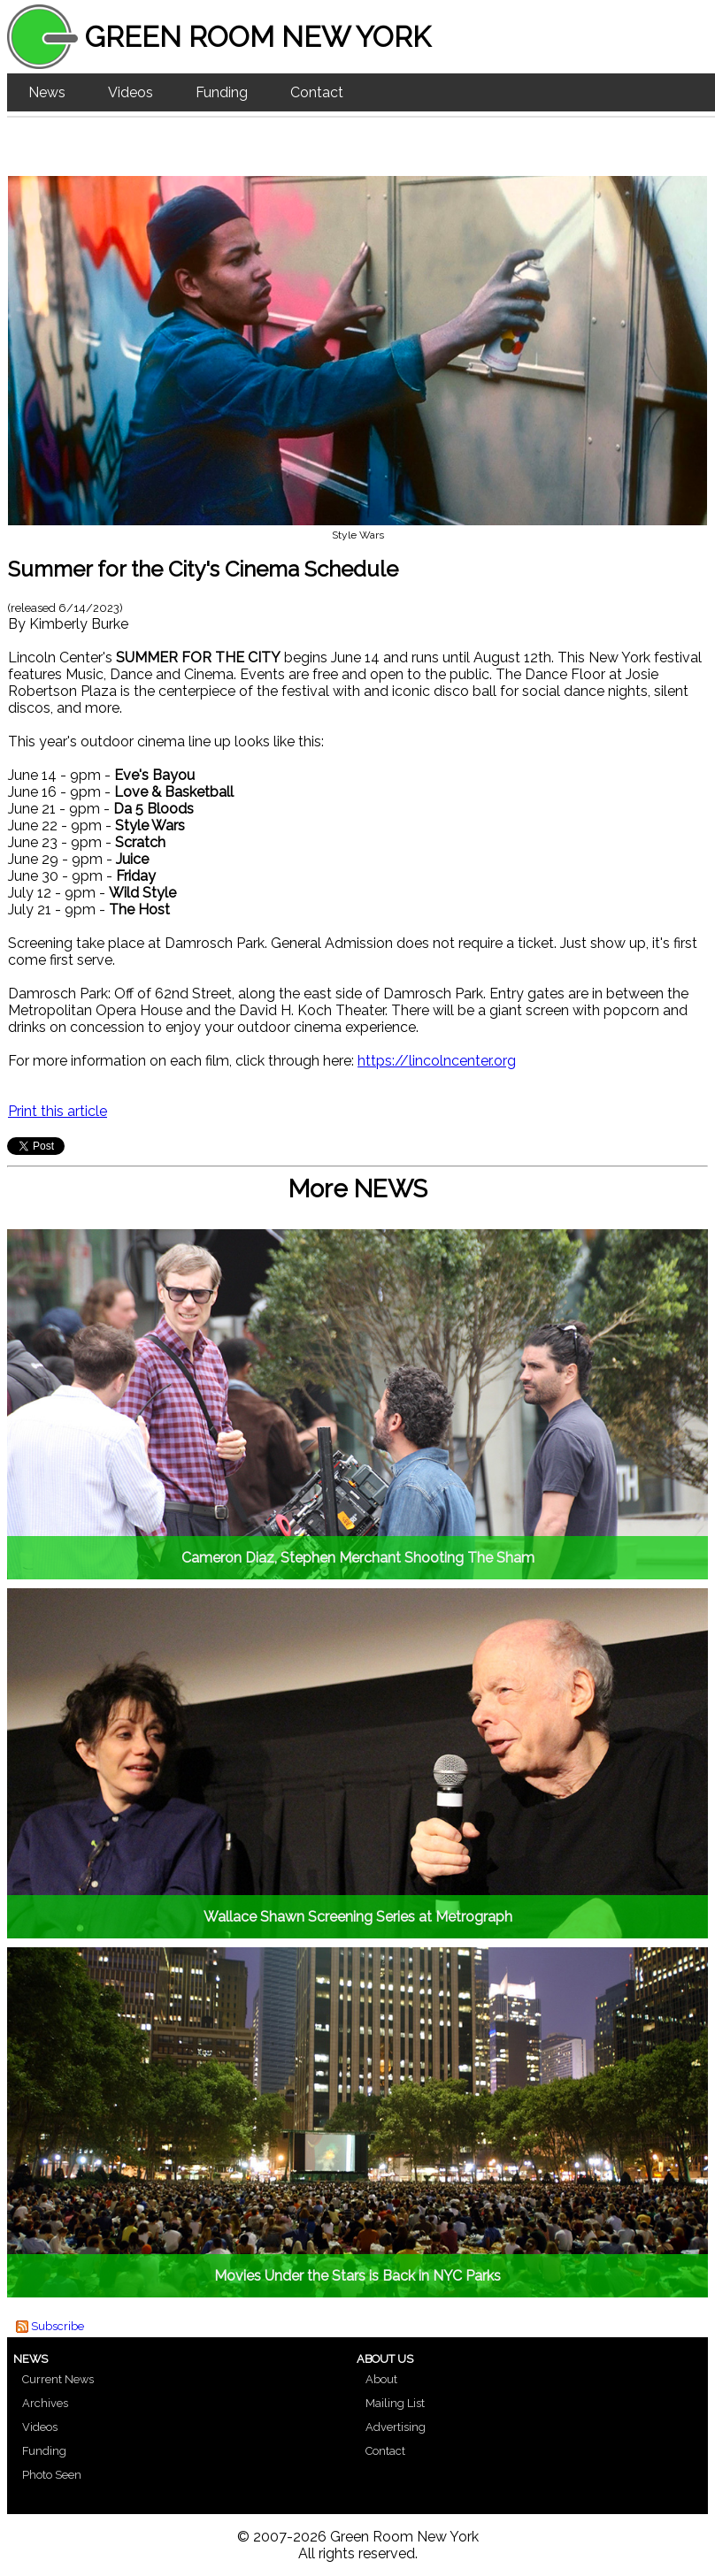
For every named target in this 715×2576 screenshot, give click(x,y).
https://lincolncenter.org (437, 1060)
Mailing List (395, 2403)
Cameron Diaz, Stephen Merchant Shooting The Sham (357, 1557)
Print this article (57, 1111)
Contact (316, 92)
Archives (45, 2403)
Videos (130, 92)
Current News (58, 2379)
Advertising (395, 2427)
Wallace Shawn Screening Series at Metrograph (358, 1916)
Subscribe (57, 2326)
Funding (222, 92)
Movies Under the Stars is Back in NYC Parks (357, 2275)
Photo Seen (51, 2474)
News (46, 92)
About (381, 2379)
